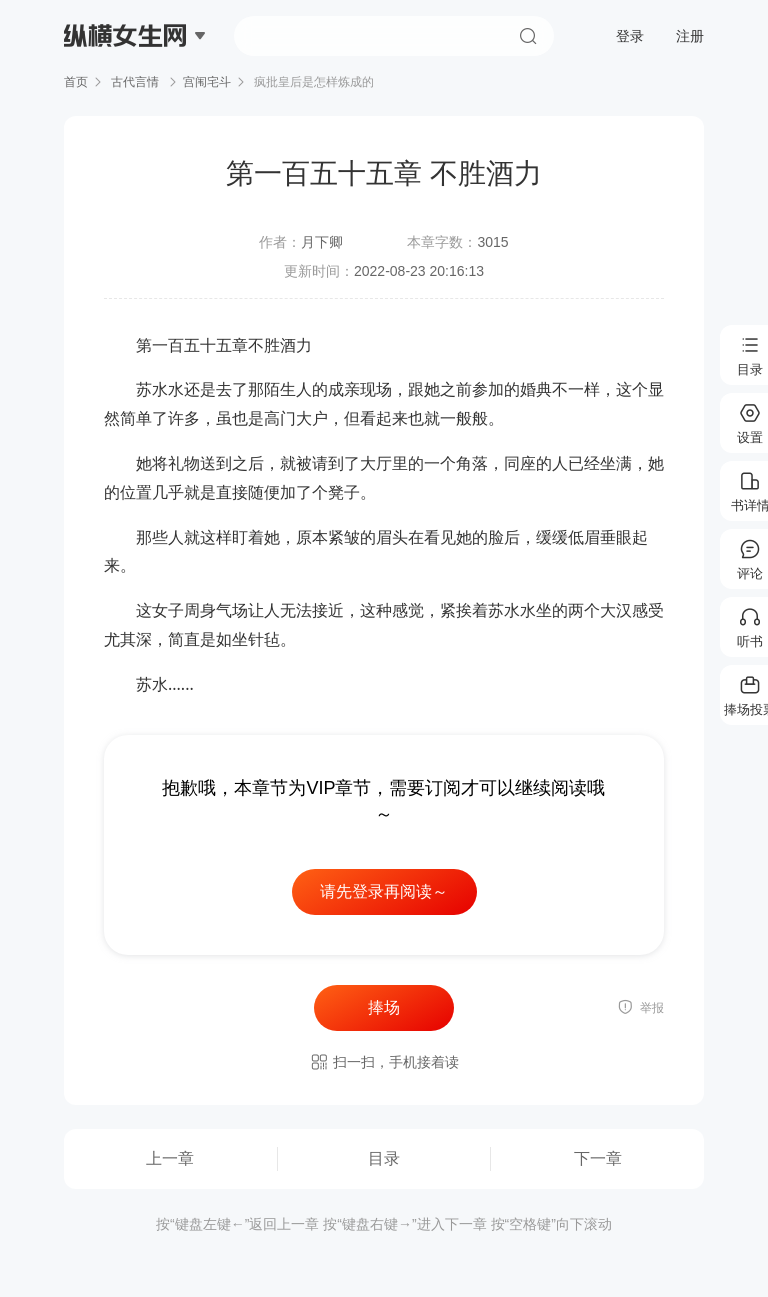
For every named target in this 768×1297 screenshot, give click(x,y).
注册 (690, 36)
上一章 (170, 1158)
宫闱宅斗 (207, 82)
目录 (384, 1158)
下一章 (598, 1158)
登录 (630, 36)
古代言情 (135, 82)
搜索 (528, 36)
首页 (76, 82)
